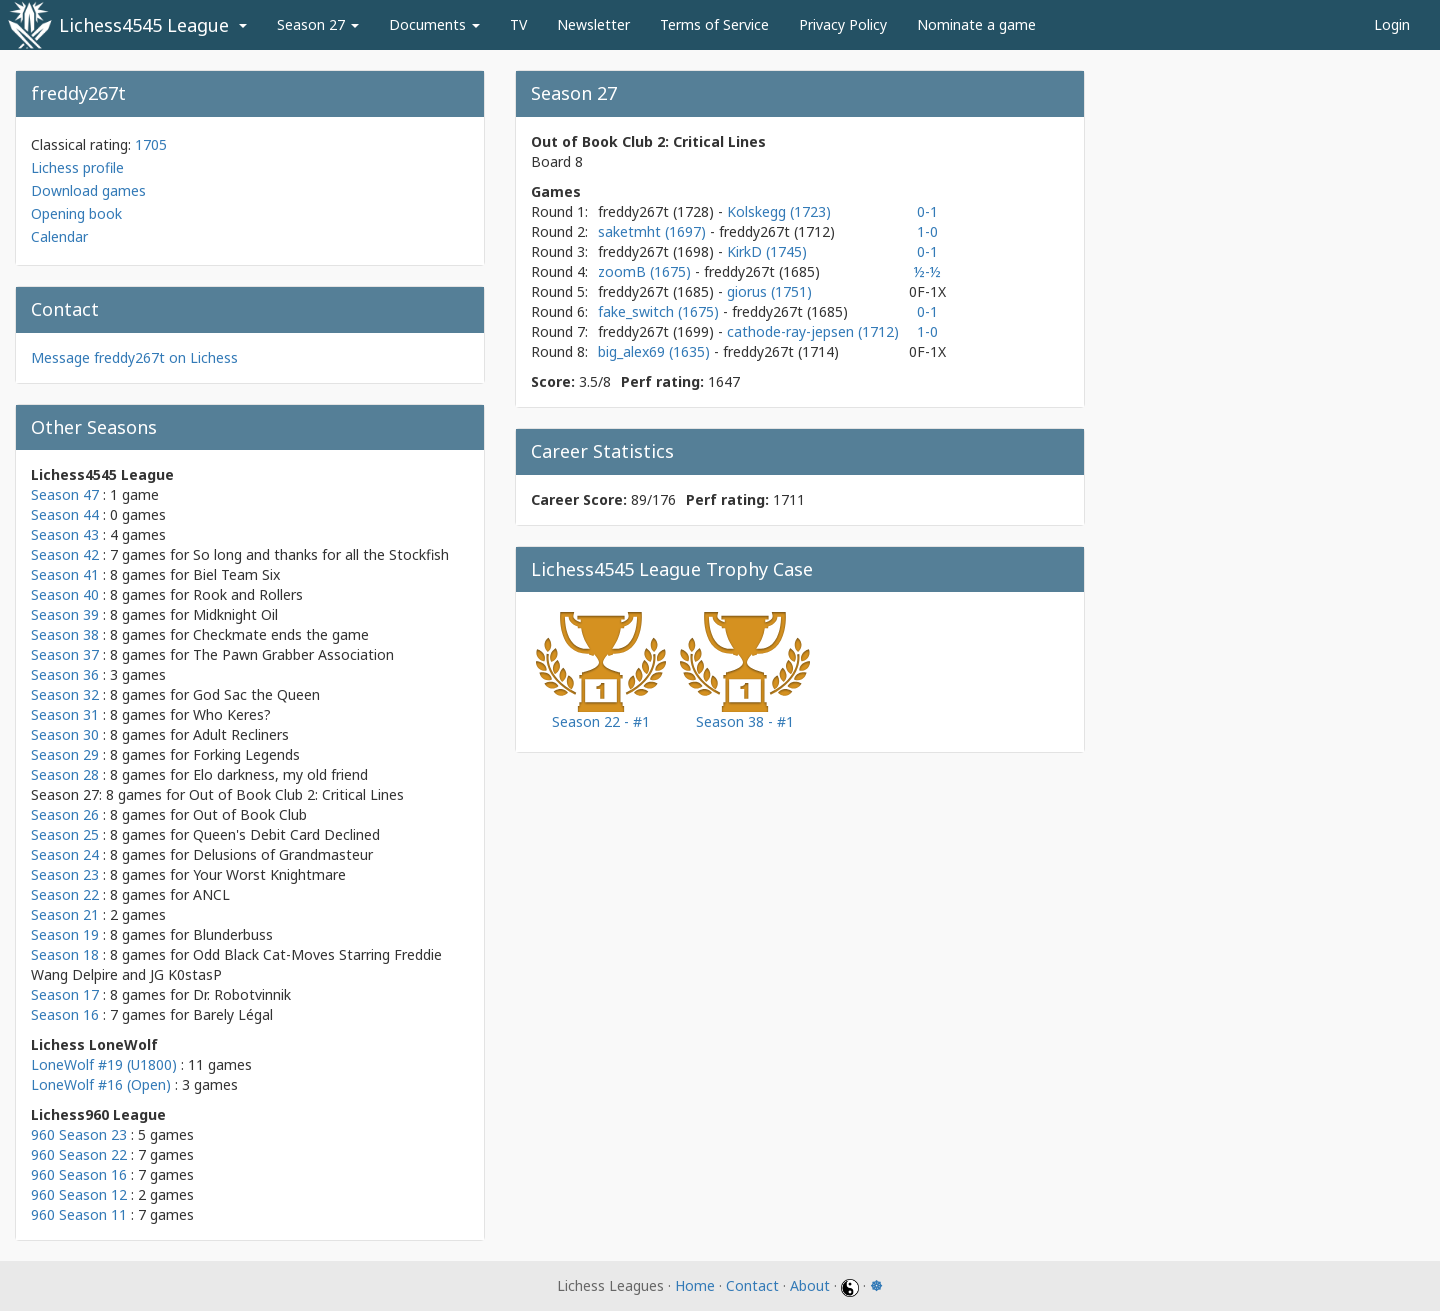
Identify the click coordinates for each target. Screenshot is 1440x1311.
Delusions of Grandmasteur (283, 854)
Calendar (59, 236)
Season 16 (65, 1014)
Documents (434, 24)
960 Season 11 (79, 1214)
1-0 (927, 231)
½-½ (927, 271)
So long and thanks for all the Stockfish (321, 554)
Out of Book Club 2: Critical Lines (296, 794)
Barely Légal (233, 1014)
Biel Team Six (236, 574)
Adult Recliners (241, 734)
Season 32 (65, 694)
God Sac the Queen (256, 694)
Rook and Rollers (248, 594)
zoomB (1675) (646, 271)
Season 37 (65, 654)
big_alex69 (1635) (656, 351)
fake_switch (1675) (660, 311)
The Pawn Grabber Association (293, 654)
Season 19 (65, 934)
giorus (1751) (769, 291)
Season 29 (65, 754)
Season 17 (65, 994)
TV (518, 24)
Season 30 (65, 734)
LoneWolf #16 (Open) (101, 1084)
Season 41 (65, 574)
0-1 (927, 211)
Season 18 (65, 954)
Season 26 (65, 814)
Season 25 (65, 834)
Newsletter (593, 24)
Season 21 (65, 914)
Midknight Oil (235, 614)
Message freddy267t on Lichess (134, 357)
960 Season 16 (79, 1174)
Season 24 (65, 854)
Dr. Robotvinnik (242, 994)
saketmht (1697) (654, 231)
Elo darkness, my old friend (280, 774)
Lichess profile (77, 167)
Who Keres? (232, 714)
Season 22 (65, 894)
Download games (88, 190)
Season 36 (65, 674)
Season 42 (65, 554)
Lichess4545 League (144, 25)
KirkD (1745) (767, 251)
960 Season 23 (79, 1134)
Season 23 (65, 874)
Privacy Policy (843, 24)
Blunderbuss (233, 934)
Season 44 (65, 514)
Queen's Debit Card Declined (286, 834)
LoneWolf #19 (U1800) (104, 1064)
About (810, 1285)
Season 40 (65, 594)
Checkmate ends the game (281, 634)
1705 (151, 144)
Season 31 (65, 714)
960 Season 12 (79, 1194)
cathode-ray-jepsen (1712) (813, 331)
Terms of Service (714, 24)
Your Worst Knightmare (269, 874)
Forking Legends (246, 754)
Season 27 (318, 24)
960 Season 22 (79, 1154)
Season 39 (65, 614)
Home (695, 1285)
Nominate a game (976, 24)
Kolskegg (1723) (779, 211)
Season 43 (65, 534)
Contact (752, 1285)
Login (1392, 24)
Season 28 (65, 774)
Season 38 (65, 634)
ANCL (211, 894)
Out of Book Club (250, 814)
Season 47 (65, 494)
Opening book (76, 213)
